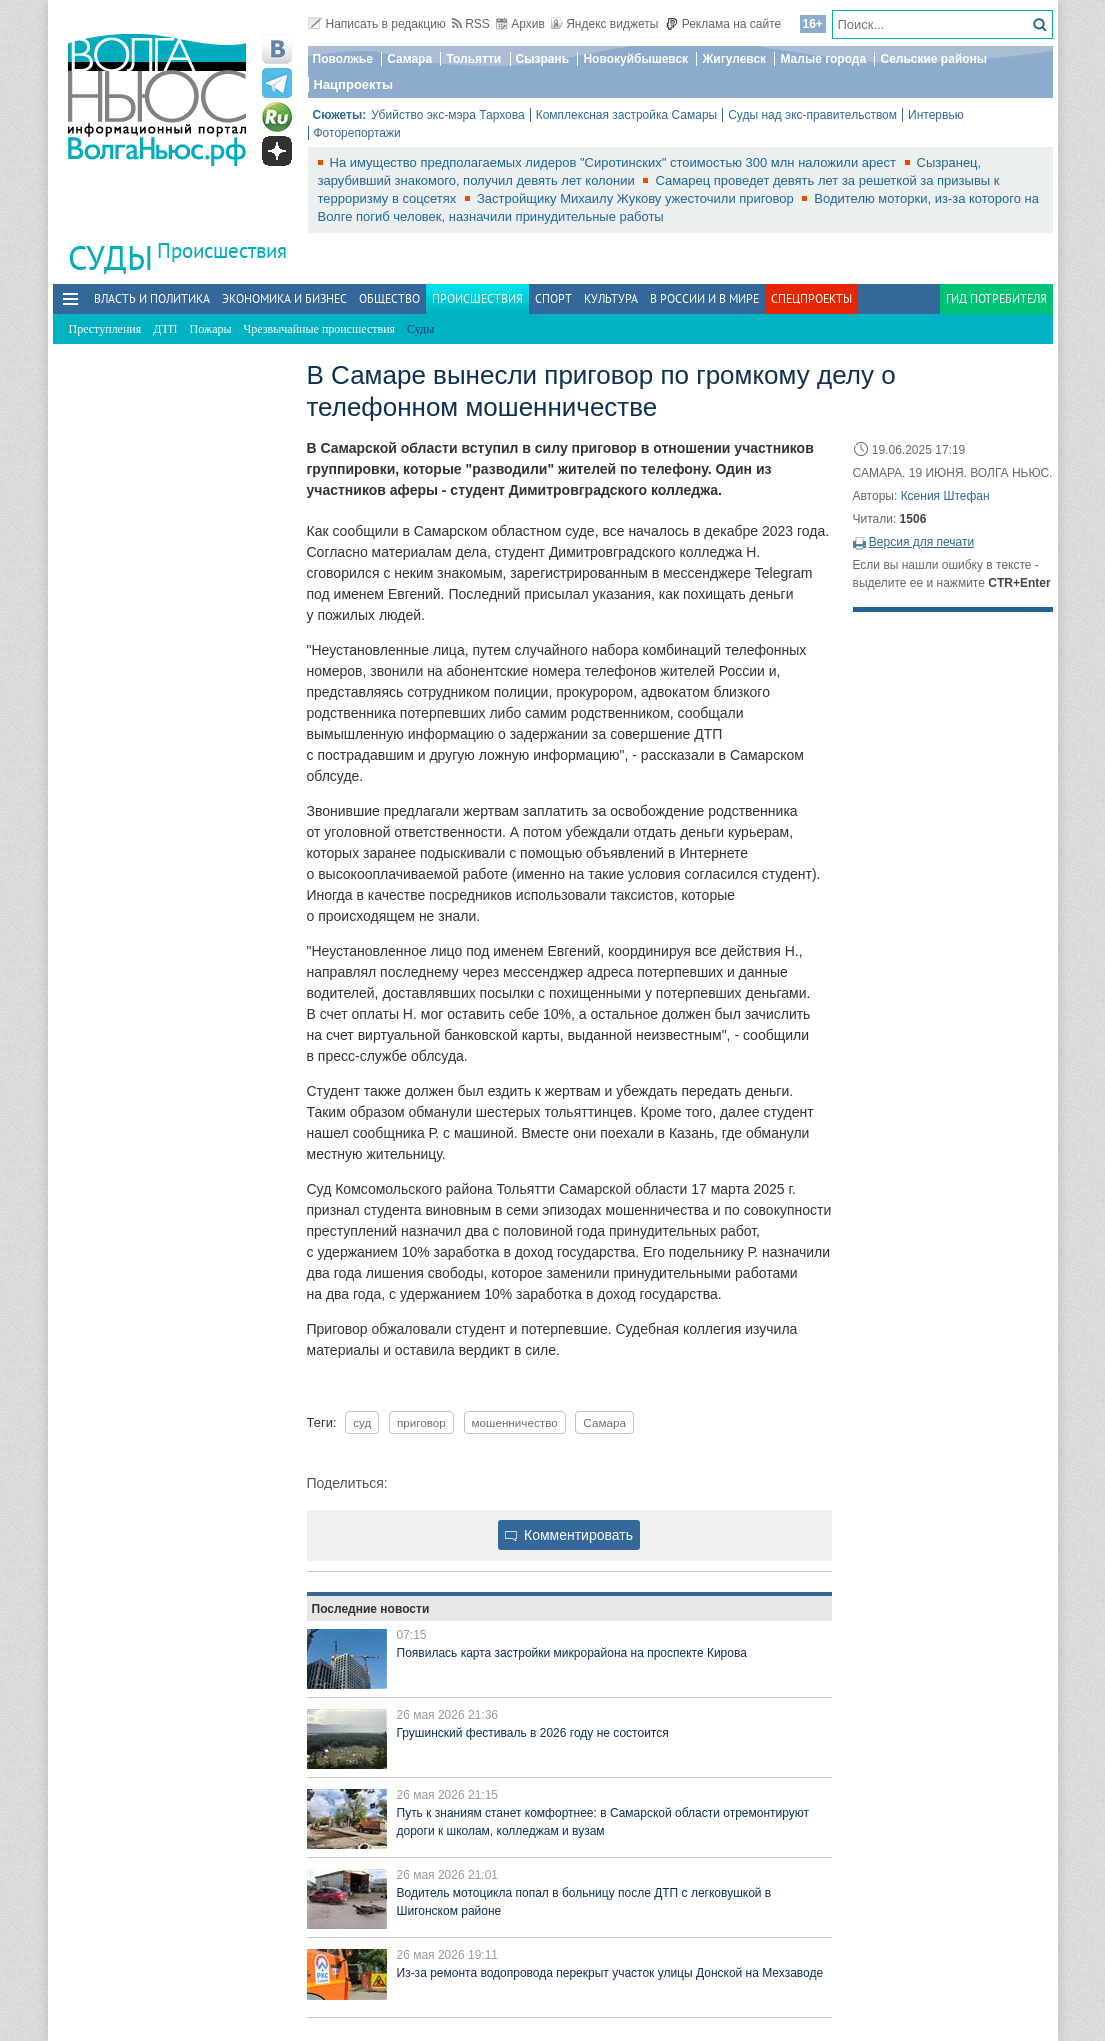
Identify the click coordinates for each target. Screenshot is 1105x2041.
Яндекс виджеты (604, 24)
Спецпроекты (811, 298)
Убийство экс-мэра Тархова (447, 115)
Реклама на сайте (723, 24)
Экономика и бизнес (284, 298)
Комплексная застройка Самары (627, 115)
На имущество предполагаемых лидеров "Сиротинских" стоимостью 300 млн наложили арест (615, 162)
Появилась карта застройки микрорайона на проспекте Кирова (572, 1653)
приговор (421, 1422)
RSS (471, 24)
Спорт (553, 298)
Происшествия (222, 250)
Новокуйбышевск (635, 59)
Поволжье (343, 59)
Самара (409, 59)
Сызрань (543, 59)
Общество (389, 298)
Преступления (105, 329)
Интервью (936, 115)
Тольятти (473, 59)
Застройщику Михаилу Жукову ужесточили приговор (637, 198)
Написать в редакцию (377, 24)
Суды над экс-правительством (812, 115)
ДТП (165, 329)
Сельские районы (933, 59)
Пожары (211, 329)
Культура (611, 298)
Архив (520, 24)
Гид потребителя (996, 298)
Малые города (823, 59)
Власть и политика (152, 298)
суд (362, 1422)
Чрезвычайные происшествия (320, 329)
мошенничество (515, 1422)
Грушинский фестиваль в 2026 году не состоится (533, 1733)
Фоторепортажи (357, 133)
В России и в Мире (704, 298)
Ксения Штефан (945, 496)
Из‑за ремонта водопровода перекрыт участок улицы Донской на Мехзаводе (610, 1973)
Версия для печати (921, 542)
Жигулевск (734, 59)
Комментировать (569, 1535)
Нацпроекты (354, 84)
